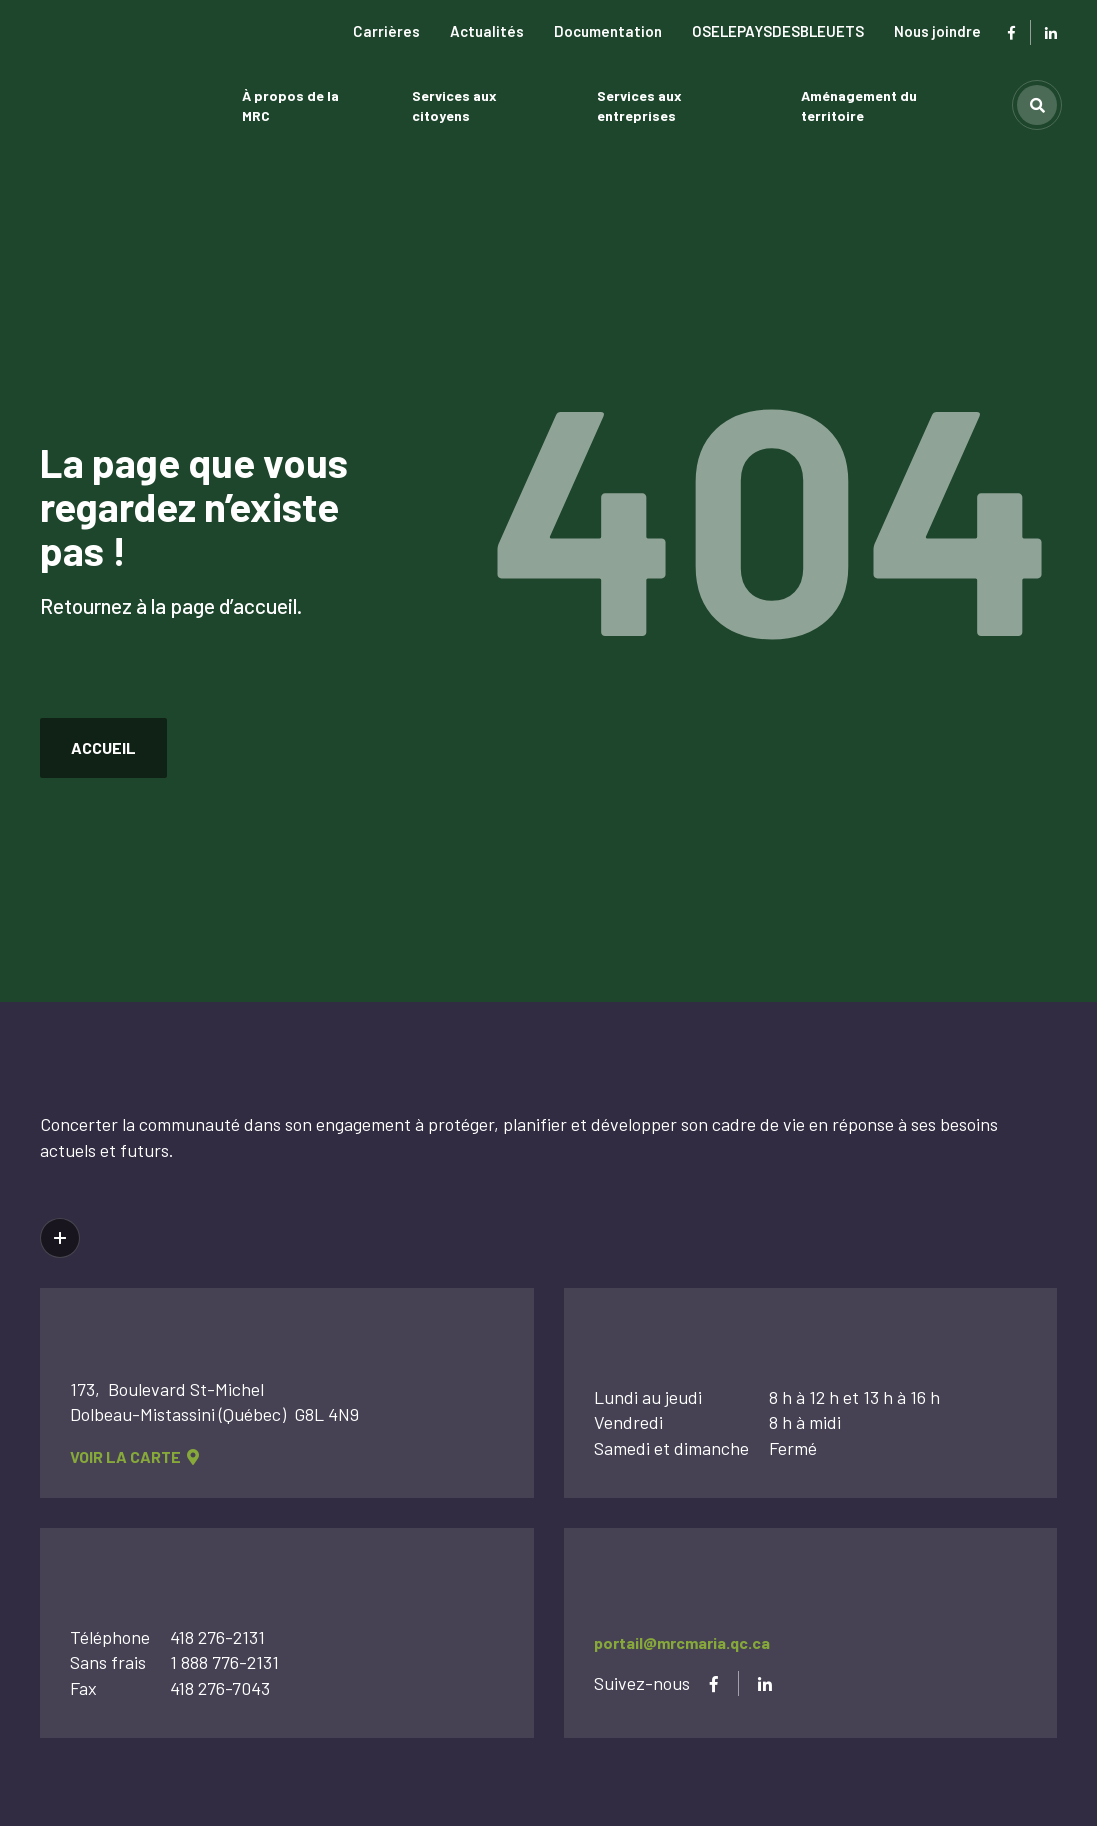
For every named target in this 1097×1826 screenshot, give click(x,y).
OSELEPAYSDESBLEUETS (778, 31)
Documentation (608, 31)
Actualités (487, 31)
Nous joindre (937, 31)
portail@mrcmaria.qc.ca (682, 1642)
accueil (103, 747)
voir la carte (134, 1456)
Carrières (386, 31)
